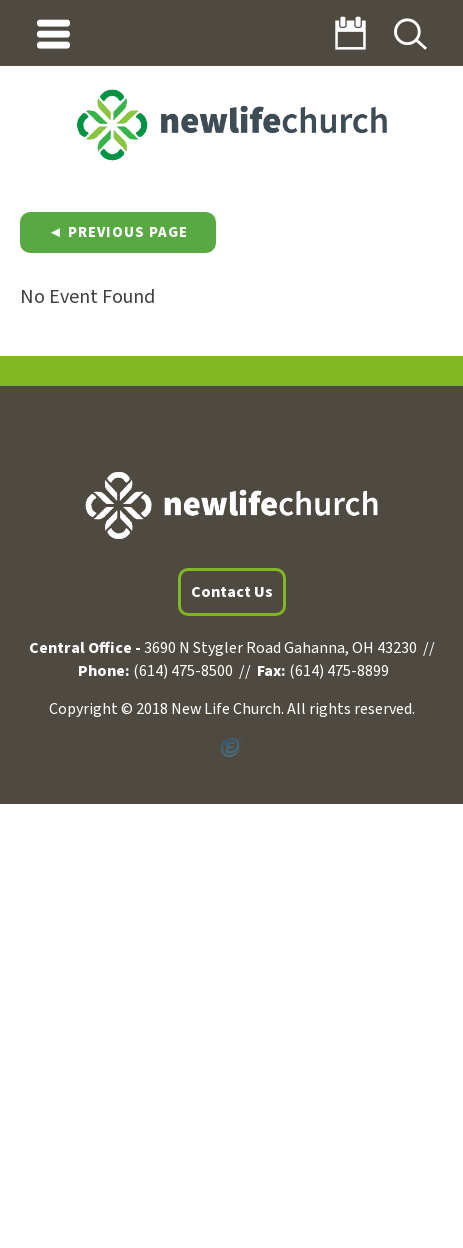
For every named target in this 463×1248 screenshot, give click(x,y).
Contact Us (232, 592)
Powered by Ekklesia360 (231, 748)
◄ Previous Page (118, 232)
